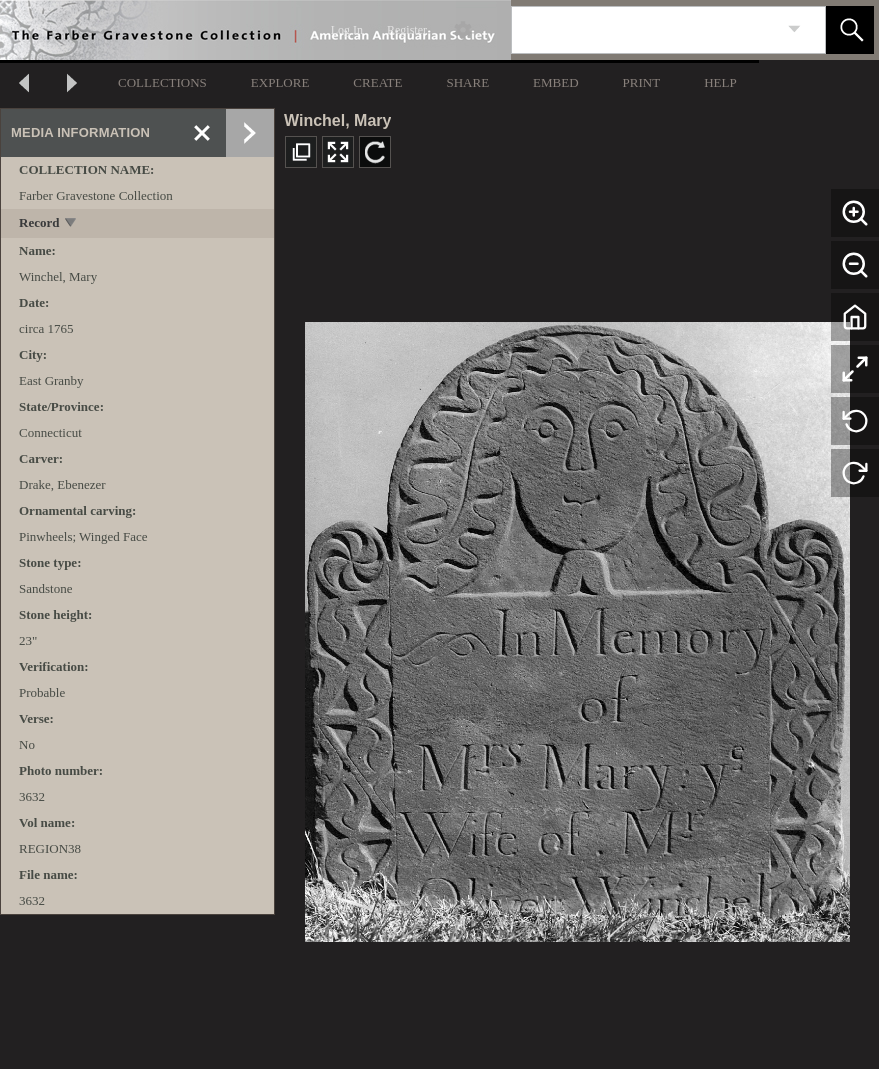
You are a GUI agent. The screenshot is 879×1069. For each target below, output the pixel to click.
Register (407, 30)
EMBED (556, 82)
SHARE (467, 82)
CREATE (377, 82)
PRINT (642, 82)
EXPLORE (280, 82)
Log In (347, 30)
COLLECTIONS (162, 82)
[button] (850, 30)
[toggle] (71, 224)
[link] (794, 29)
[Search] (645, 30)
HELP (720, 82)
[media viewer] (577, 626)
